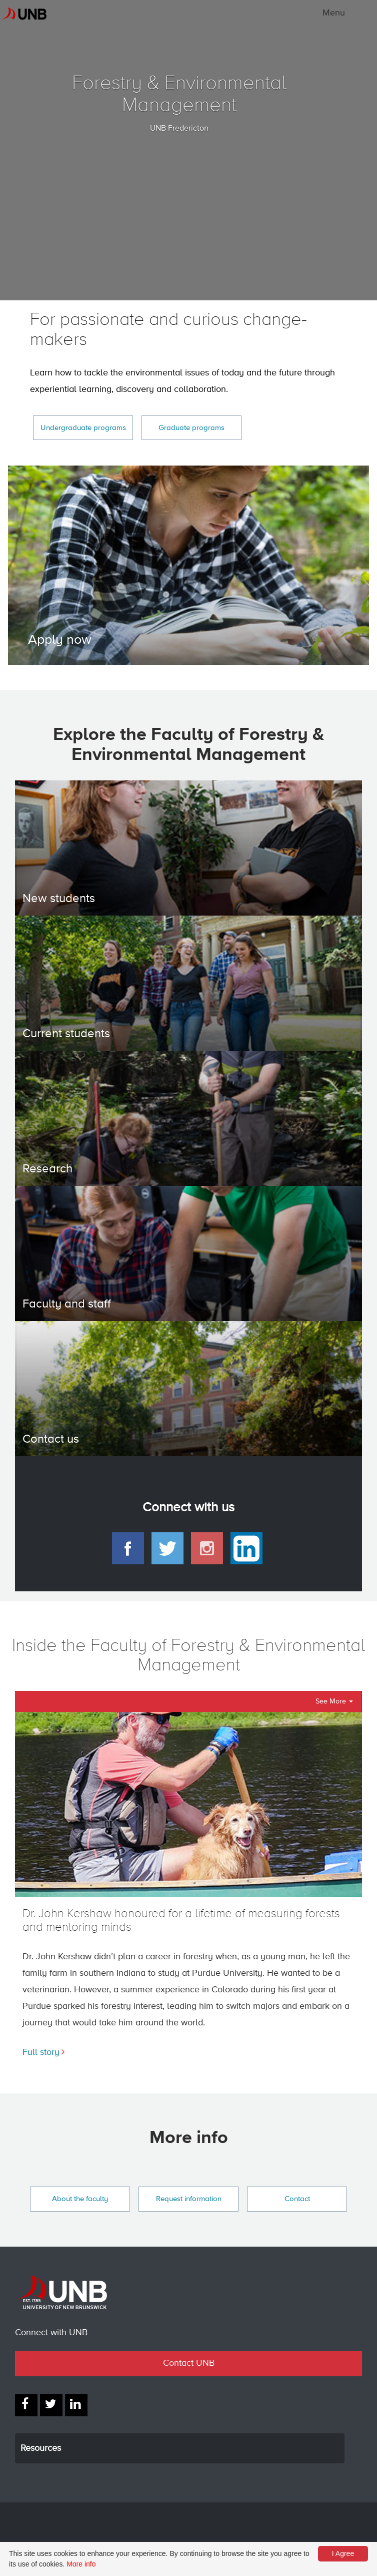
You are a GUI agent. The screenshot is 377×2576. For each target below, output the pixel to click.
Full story (41, 2052)
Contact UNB (188, 2363)
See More (334, 1701)
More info (81, 2564)
